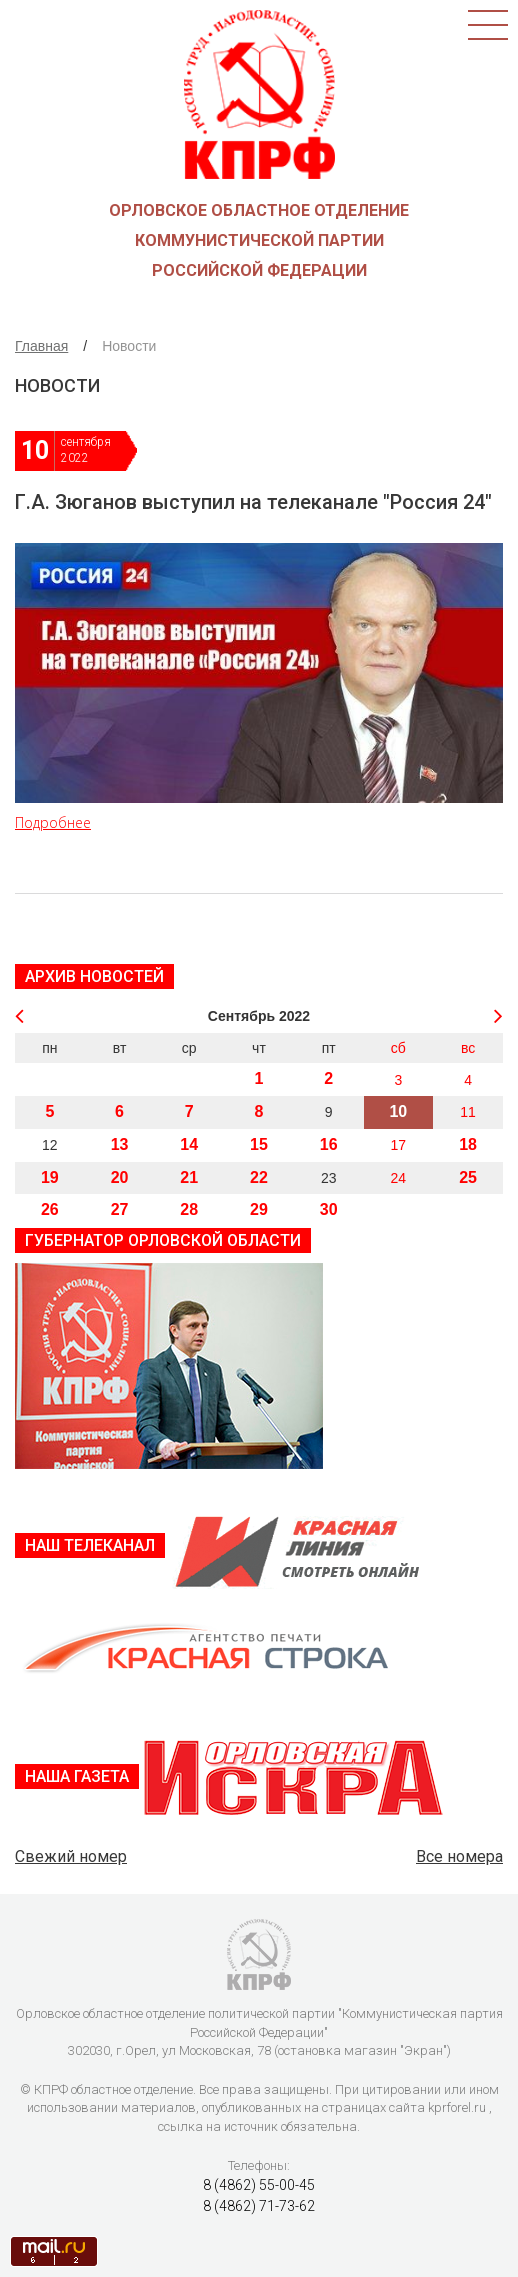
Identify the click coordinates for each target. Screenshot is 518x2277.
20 (120, 1177)
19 (50, 1177)
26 (50, 1209)
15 (259, 1144)
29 (259, 1209)
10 (398, 1111)
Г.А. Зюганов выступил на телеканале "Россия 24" (253, 502)
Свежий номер (71, 1856)
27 (120, 1209)
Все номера (459, 1856)
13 (120, 1144)
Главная (41, 346)
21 (189, 1177)
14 (189, 1144)
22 (259, 1177)
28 (189, 1209)
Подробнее (53, 822)
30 (329, 1209)
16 (329, 1144)
